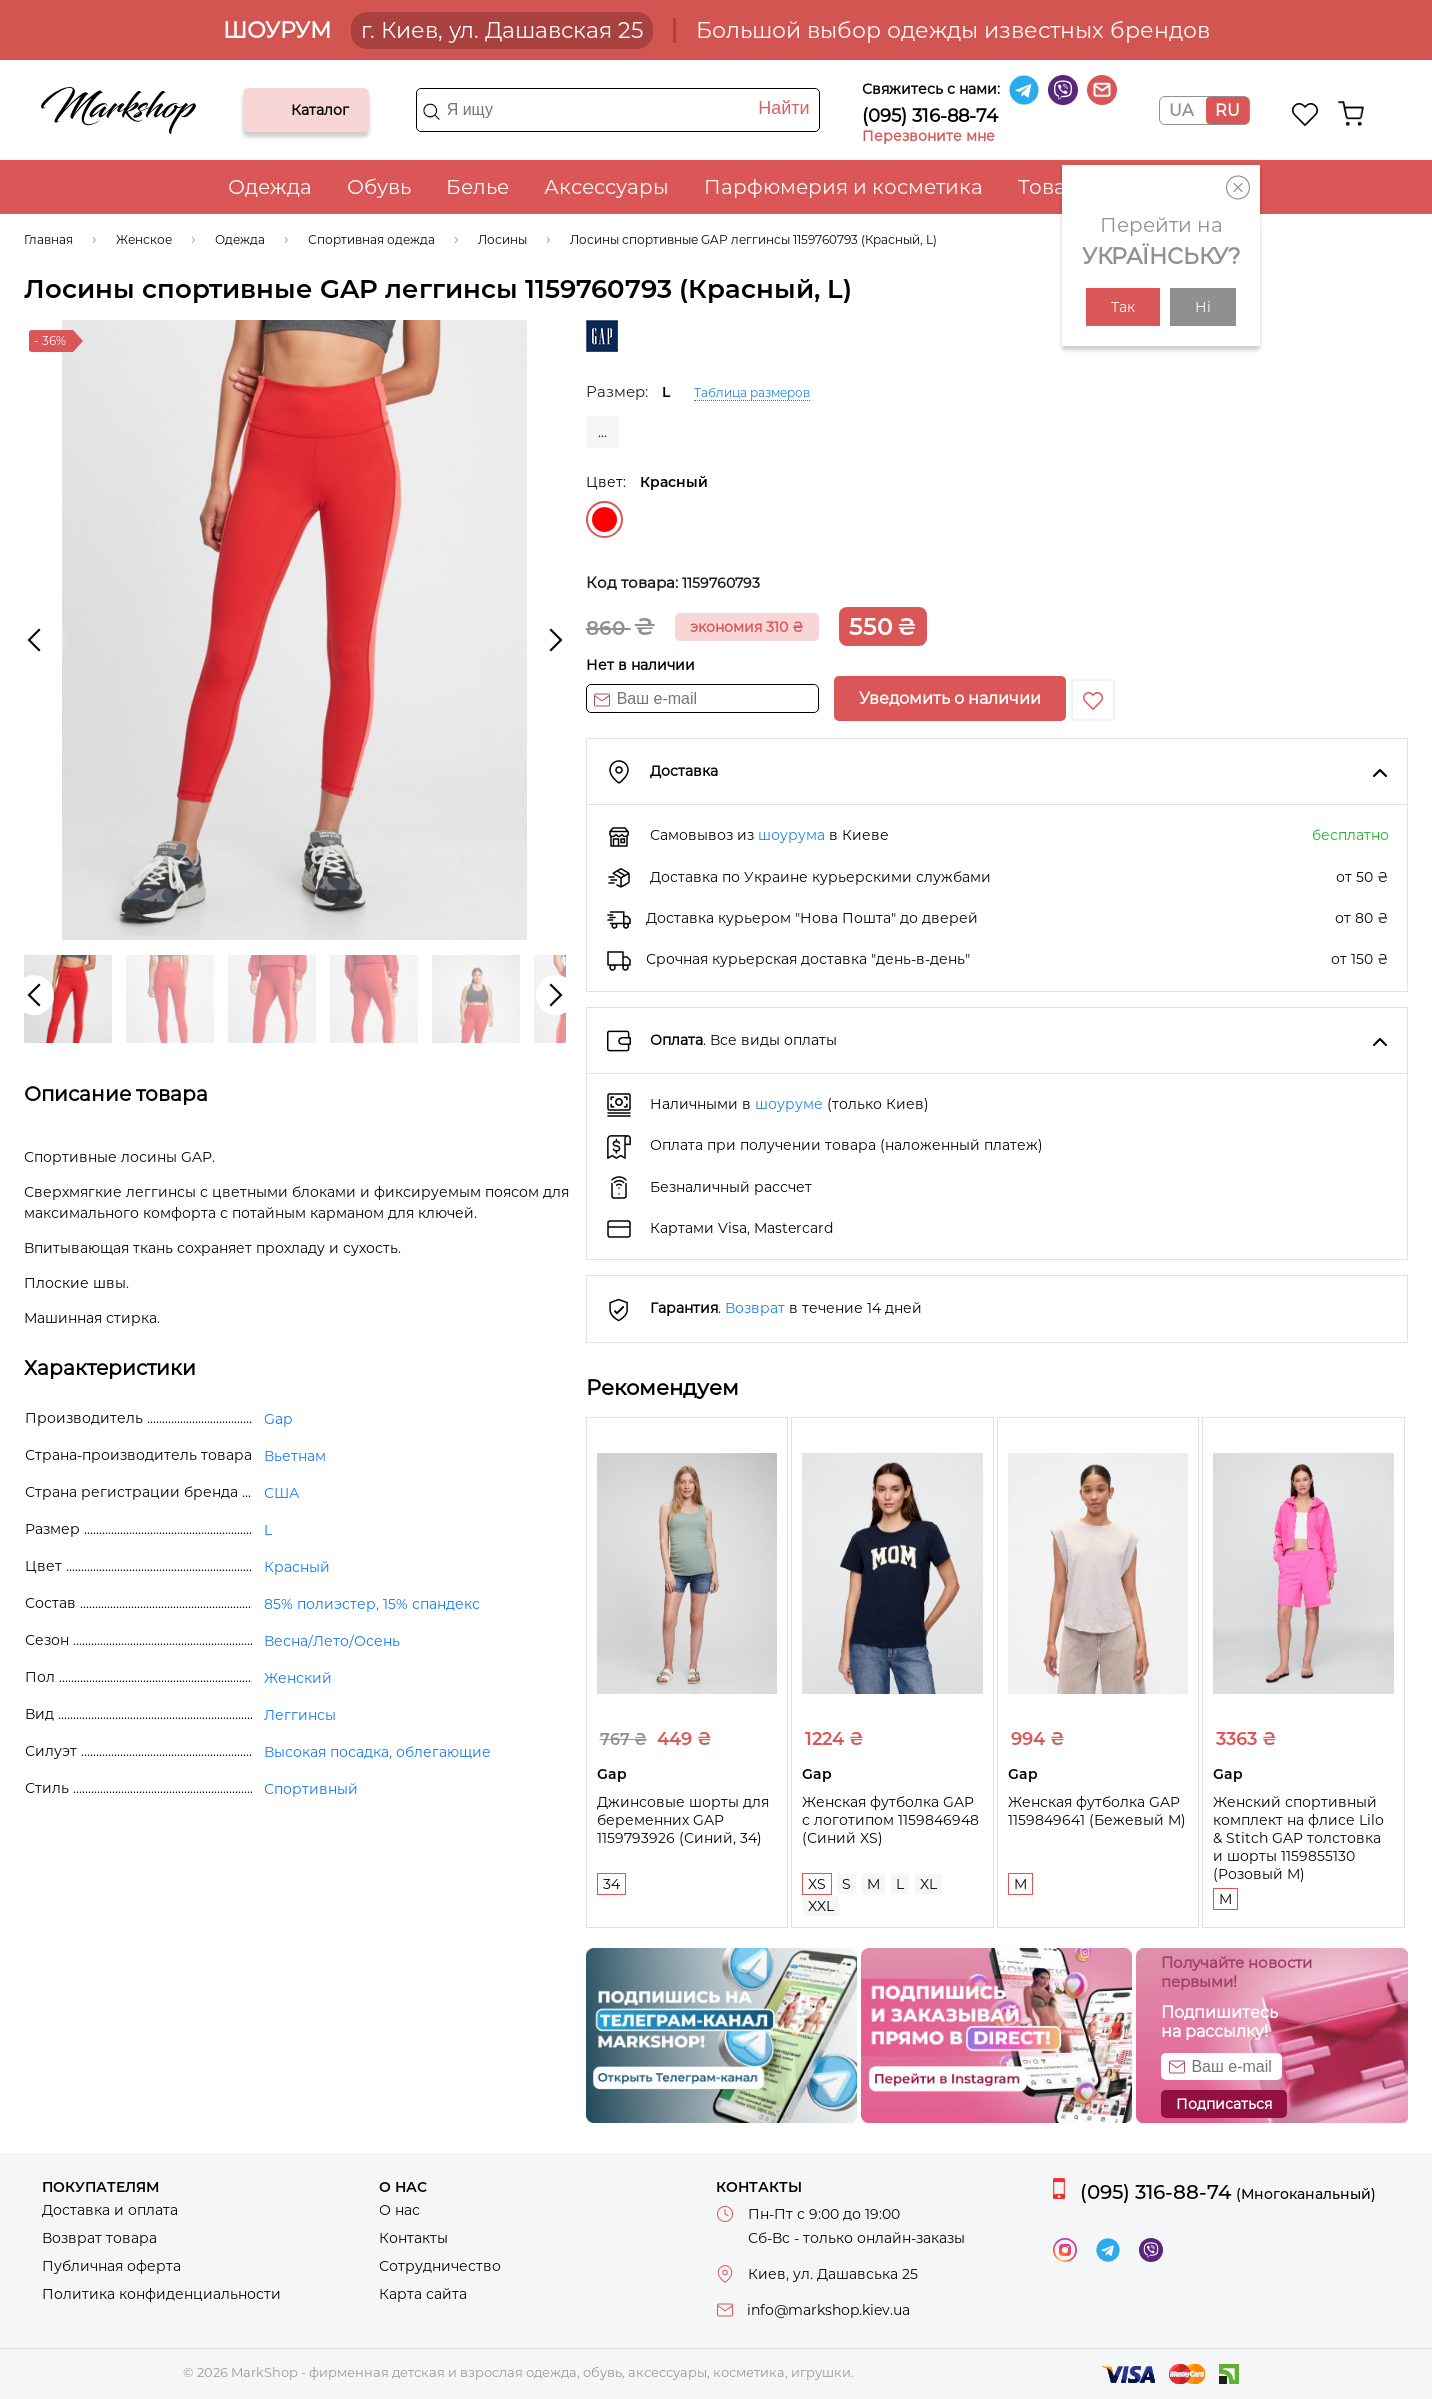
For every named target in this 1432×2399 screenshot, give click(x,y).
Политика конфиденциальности (161, 2294)
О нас (399, 2210)
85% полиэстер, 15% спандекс (372, 1604)
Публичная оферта (111, 2266)
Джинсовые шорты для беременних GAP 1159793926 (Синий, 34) (683, 1820)
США (281, 1493)
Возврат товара (99, 2238)
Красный (604, 519)
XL (928, 1884)
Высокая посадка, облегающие (377, 1752)
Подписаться (1224, 2104)
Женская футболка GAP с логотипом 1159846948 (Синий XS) (890, 1820)
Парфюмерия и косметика (843, 187)
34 (611, 1884)
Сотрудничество (440, 2266)
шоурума (791, 835)
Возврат (755, 1308)
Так (1123, 307)
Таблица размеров (752, 392)
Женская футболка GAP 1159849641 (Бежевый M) (1097, 1811)
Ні (1203, 307)
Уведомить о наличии (950, 698)
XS (817, 1884)
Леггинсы (300, 1715)
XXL (821, 1906)
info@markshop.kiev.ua (828, 2310)
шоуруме (789, 1104)
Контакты (413, 2238)
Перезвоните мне (928, 136)
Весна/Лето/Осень (332, 1641)
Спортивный (311, 1789)
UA (1181, 110)
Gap (278, 1419)
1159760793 (721, 583)
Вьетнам (295, 1456)
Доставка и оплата (110, 2210)
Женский (298, 1678)
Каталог (275, 110)
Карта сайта (423, 2294)
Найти (783, 108)
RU (1227, 110)
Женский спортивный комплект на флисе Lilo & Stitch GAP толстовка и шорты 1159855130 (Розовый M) (1298, 1838)
